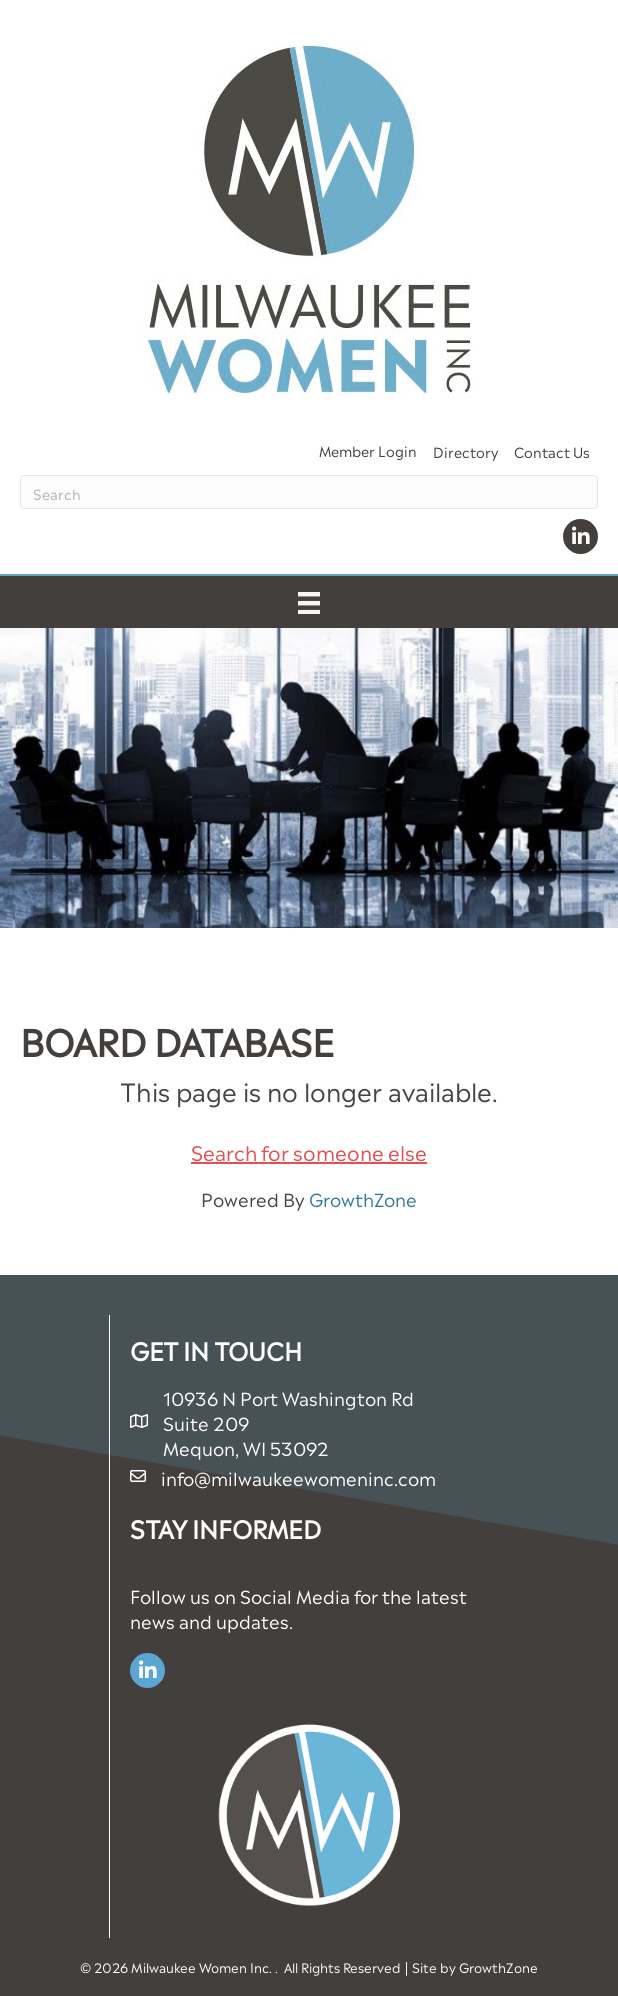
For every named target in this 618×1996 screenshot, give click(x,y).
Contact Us (552, 450)
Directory (465, 450)
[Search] (309, 492)
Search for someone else (309, 1151)
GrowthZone (363, 1197)
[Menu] (309, 602)
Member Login (368, 449)
